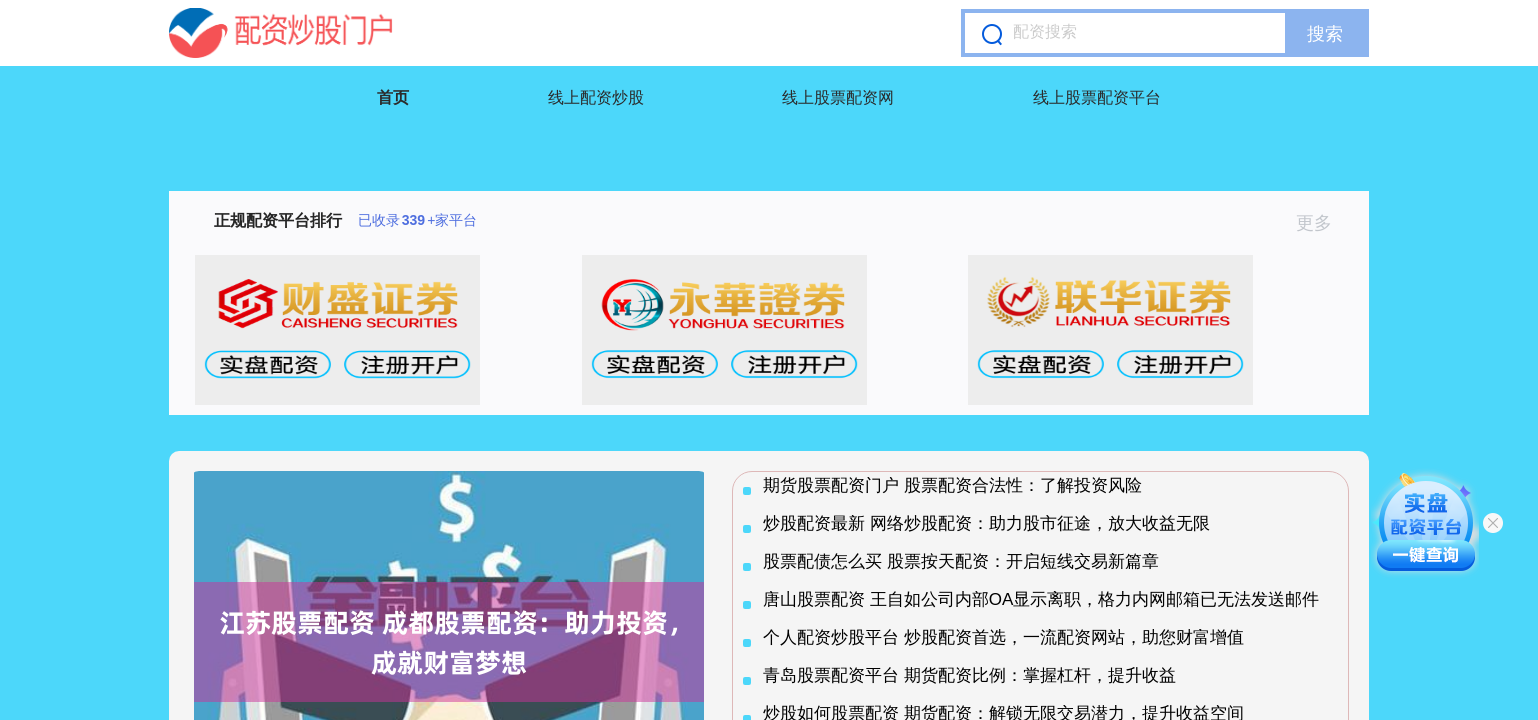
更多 (1322, 223)
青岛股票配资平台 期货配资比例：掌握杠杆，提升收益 (969, 675)
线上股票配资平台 (1097, 97)
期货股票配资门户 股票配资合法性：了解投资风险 (952, 485)
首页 (393, 97)
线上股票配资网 (838, 97)
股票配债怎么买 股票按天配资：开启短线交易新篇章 (961, 561)
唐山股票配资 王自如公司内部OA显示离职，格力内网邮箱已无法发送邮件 (1041, 599)
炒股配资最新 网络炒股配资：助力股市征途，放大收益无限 (986, 523)
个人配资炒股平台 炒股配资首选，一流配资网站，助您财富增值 (1003, 637)
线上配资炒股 (596, 97)
